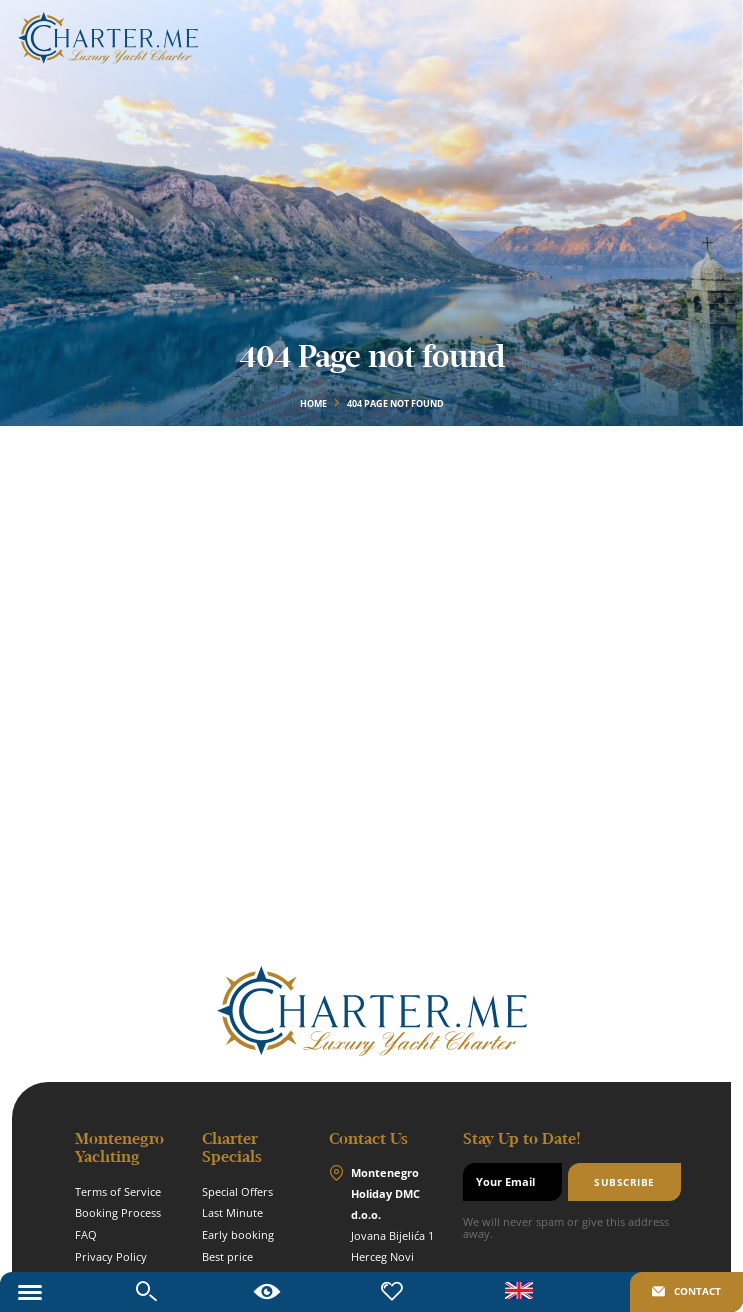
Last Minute (232, 1213)
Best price (227, 1257)
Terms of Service (118, 1192)
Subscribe (624, 1182)
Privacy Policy (111, 1257)
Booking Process (118, 1213)
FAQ (86, 1235)
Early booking (238, 1235)
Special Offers (237, 1192)
